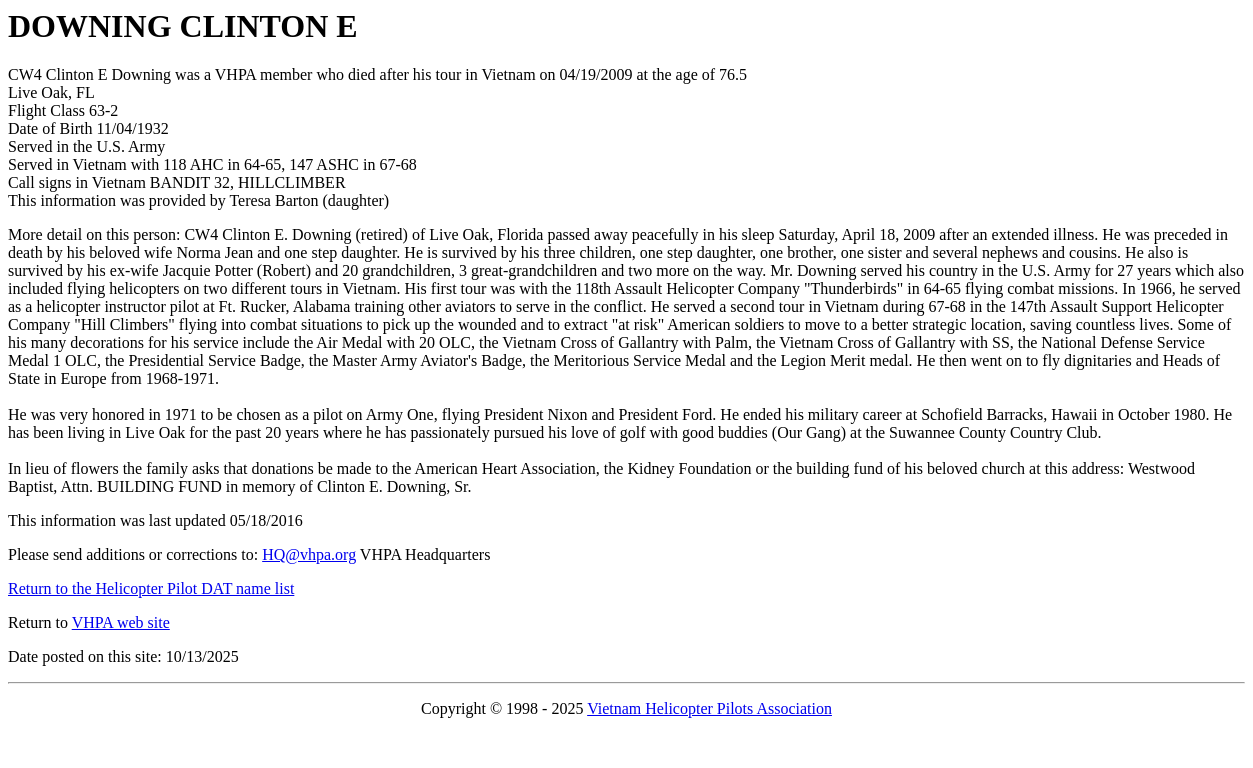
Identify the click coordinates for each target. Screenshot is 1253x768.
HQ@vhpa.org (309, 554)
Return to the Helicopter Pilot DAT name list (151, 588)
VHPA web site (121, 622)
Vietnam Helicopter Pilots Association (709, 708)
